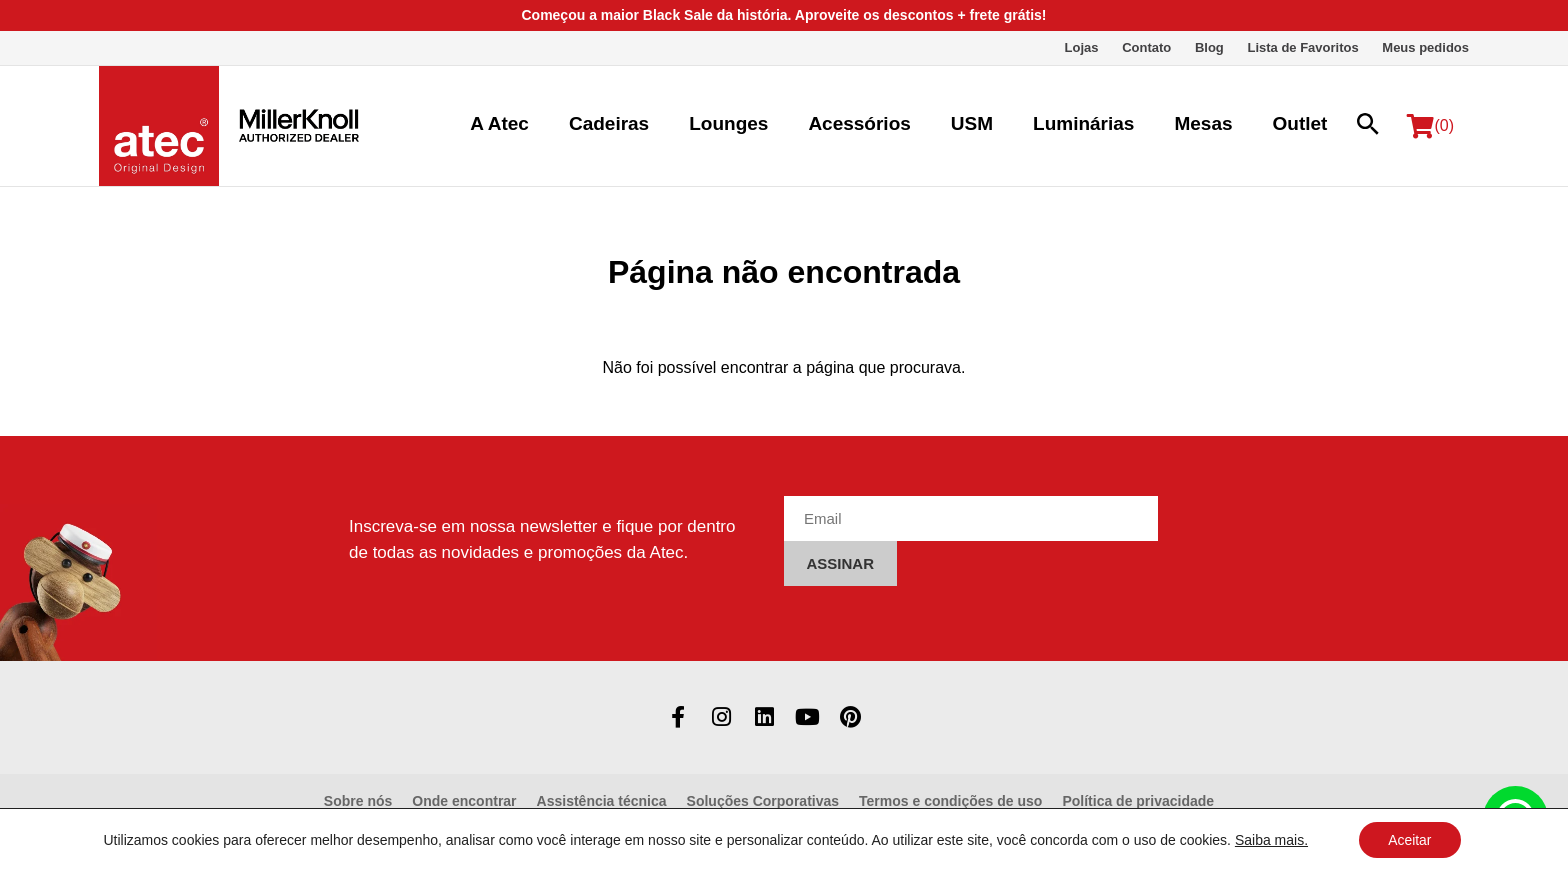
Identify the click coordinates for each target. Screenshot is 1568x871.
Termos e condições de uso (950, 801)
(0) (1430, 126)
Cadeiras (609, 123)
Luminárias (1083, 123)
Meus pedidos (1425, 47)
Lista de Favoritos (1302, 47)
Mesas (1203, 123)
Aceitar (1410, 840)
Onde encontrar (464, 801)
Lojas (1082, 47)
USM (972, 123)
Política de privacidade (1138, 801)
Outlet (1300, 123)
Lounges (728, 123)
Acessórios (859, 123)
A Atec (499, 123)
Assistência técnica (602, 801)
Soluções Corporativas (763, 801)
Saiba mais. (1270, 840)
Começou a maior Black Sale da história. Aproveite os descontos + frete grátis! (783, 15)
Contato (1146, 47)
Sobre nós (358, 801)
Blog (1209, 47)
